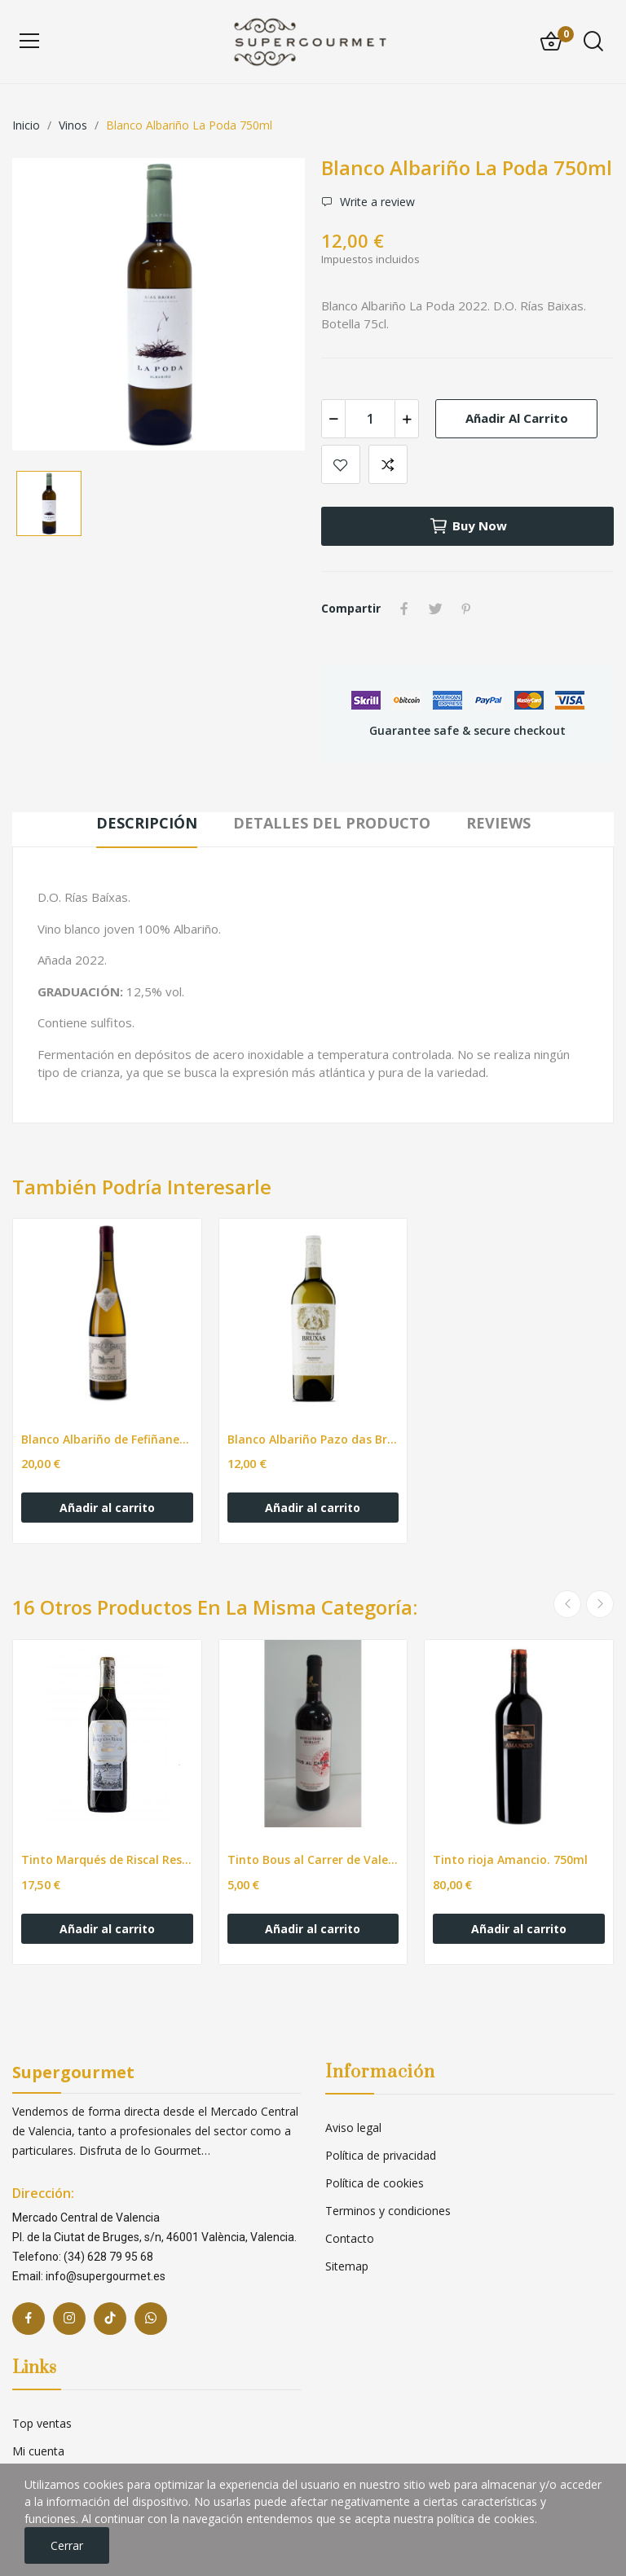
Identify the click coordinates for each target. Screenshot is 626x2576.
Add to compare (388, 464)
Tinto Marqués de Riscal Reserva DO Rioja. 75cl (107, 1859)
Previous (567, 1604)
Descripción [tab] (146, 823)
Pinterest (466, 608)
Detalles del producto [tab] (331, 823)
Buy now (468, 526)
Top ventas (42, 2423)
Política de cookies (374, 2183)
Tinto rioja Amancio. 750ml (510, 1859)
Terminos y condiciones (388, 2210)
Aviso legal (353, 2127)
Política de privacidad (380, 2155)
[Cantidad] (370, 418)
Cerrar (67, 2545)
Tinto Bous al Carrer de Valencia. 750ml (313, 1859)
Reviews (498, 823)
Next (600, 1604)
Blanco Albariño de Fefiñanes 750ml (107, 1439)
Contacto (349, 2238)
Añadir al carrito (516, 418)
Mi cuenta (38, 2451)
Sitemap (346, 2266)
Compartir (404, 608)
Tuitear (435, 608)
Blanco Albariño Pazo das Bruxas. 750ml (313, 1439)
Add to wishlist (341, 464)
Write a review (376, 201)
